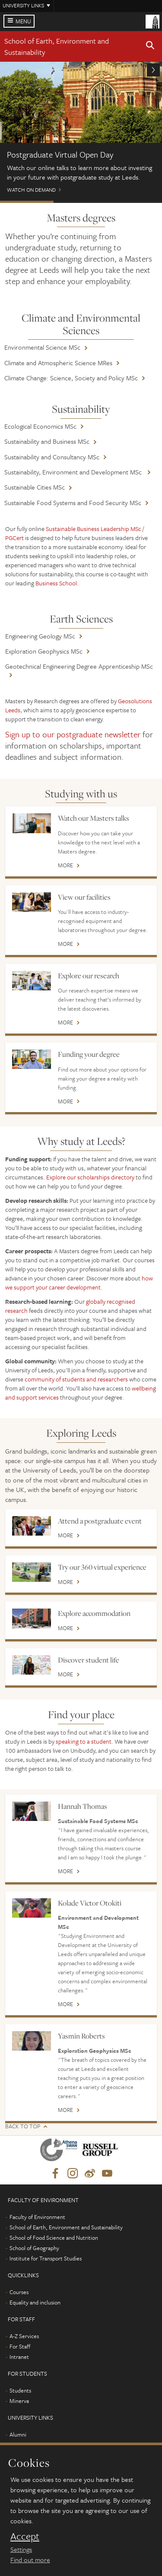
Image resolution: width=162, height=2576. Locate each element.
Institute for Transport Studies (46, 2258)
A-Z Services (24, 2336)
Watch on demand (81, 131)
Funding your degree (89, 1054)
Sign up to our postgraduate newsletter (72, 734)
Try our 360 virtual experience (102, 1567)
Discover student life (88, 1660)
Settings (21, 2549)
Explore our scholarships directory (90, 1177)
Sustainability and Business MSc (46, 441)
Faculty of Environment (37, 2217)
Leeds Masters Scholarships (134, 202)
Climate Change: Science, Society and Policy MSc (71, 377)
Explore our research (88, 975)
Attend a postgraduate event (100, 1521)
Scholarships (80, 202)
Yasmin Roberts (81, 2036)
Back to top (22, 2126)
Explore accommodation (94, 1613)
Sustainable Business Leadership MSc (93, 528)
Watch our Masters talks (93, 818)
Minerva (19, 2400)
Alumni (18, 2434)
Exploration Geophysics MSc (44, 651)
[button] (150, 47)
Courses (19, 2292)
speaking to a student (83, 1741)
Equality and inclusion (35, 2302)
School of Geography (34, 2248)
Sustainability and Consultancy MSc (51, 456)
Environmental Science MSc (42, 347)
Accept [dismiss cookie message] (24, 2536)
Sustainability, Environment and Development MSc (73, 472)
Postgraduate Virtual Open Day (27, 202)
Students (20, 2390)
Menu (23, 21)
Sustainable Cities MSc (34, 487)
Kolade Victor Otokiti (89, 1903)
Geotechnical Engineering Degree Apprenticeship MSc (79, 666)
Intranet (19, 2356)
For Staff (20, 2346)
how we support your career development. (79, 1283)
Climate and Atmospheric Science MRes (58, 362)
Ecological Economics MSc (40, 426)
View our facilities (84, 897)
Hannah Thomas (82, 1806)
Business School (56, 583)
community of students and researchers (76, 1379)
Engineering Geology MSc (40, 636)
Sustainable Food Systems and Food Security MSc (72, 502)
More (65, 865)
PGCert (14, 537)
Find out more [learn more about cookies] (30, 2559)
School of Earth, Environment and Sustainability (66, 2227)
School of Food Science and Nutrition (54, 2237)
